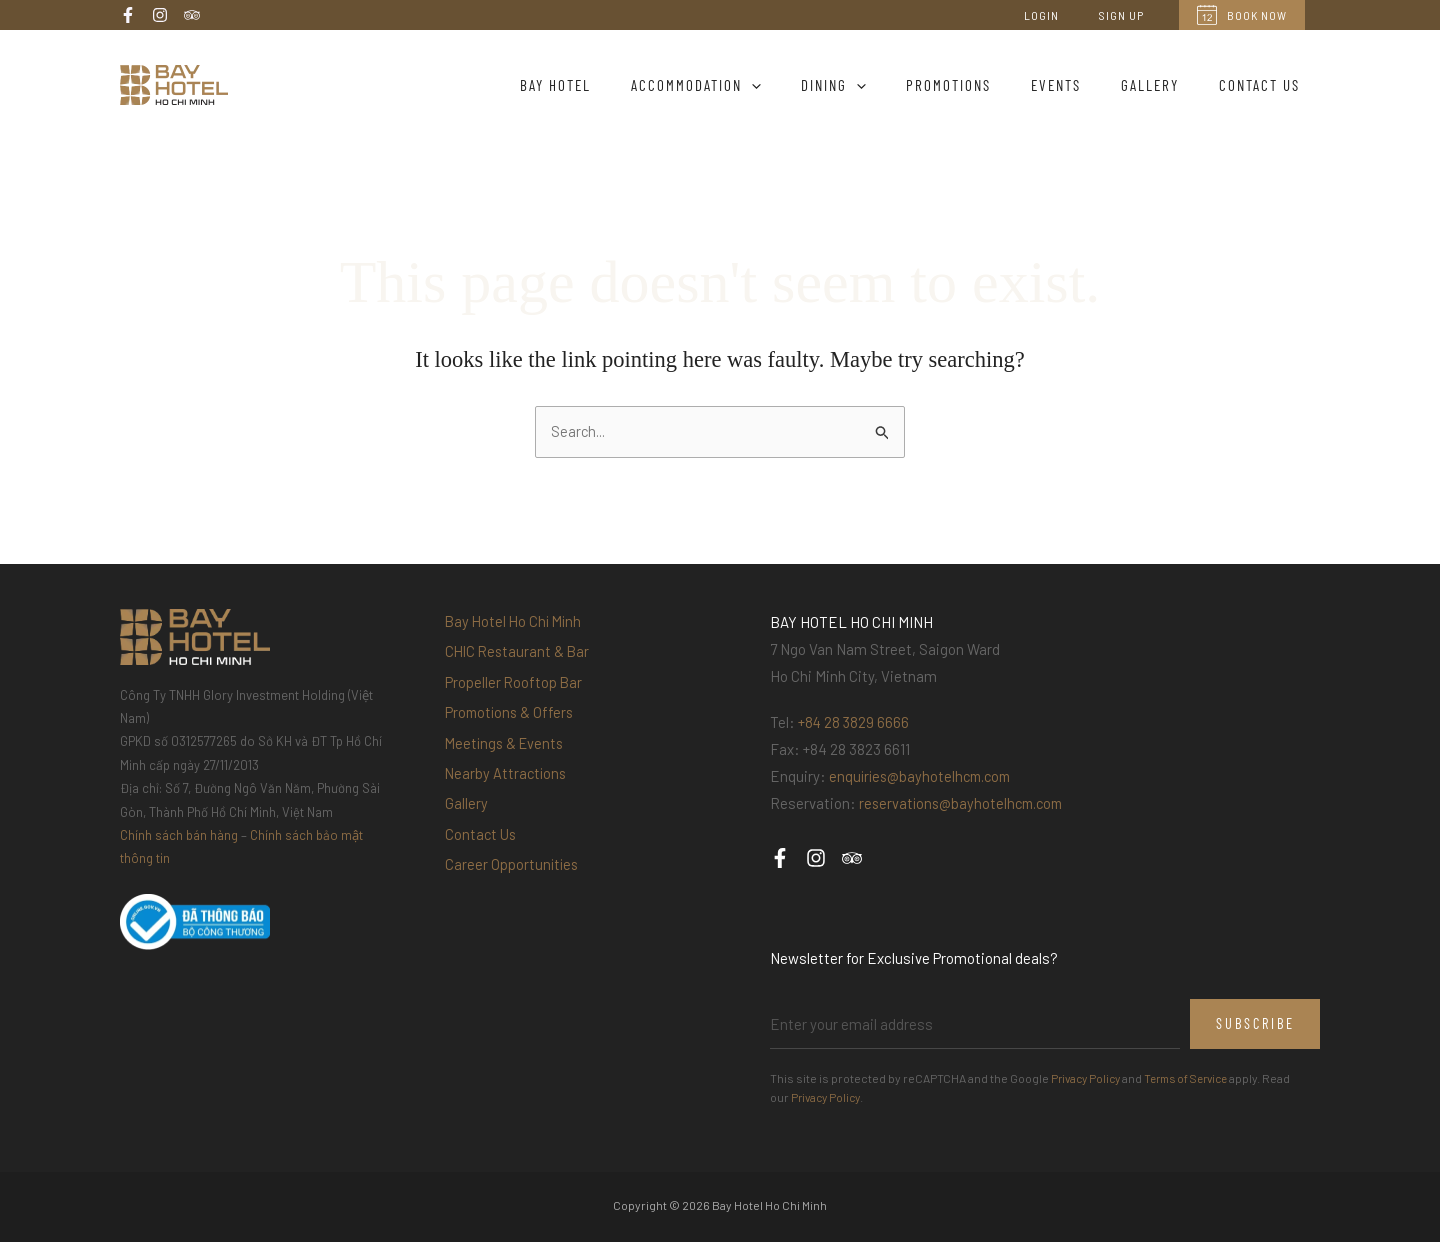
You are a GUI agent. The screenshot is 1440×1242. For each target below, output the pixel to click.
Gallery (1165, 85)
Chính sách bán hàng (179, 836)
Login (1065, 15)
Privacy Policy (1088, 1079)
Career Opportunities (513, 899)
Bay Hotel (620, 85)
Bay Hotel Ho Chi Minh (516, 623)
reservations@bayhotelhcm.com (965, 804)
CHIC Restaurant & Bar (519, 657)
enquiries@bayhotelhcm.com (924, 777)
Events (1081, 85)
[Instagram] (160, 15)
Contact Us (1264, 85)
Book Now (1242, 15)
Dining (878, 85)
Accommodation (751, 85)
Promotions (983, 85)
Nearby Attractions (507, 795)
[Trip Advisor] (192, 15)
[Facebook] (128, 15)
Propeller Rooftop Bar (514, 692)
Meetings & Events (507, 761)
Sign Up (1129, 15)
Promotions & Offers (511, 726)
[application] (806, 85)
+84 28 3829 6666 (854, 723)
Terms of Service (1197, 1079)
